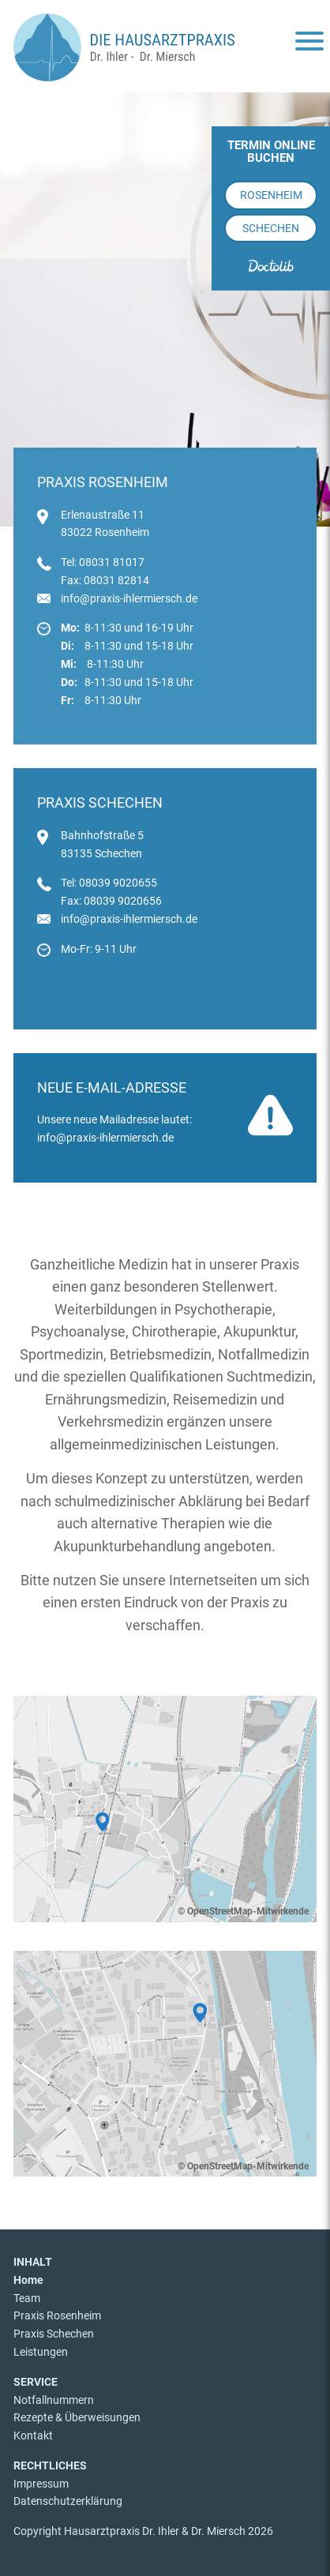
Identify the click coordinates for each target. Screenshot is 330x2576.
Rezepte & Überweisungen (77, 2417)
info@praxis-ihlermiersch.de (129, 598)
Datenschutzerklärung (67, 2501)
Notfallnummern (53, 2400)
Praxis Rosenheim (57, 2315)
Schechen (270, 228)
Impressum (41, 2483)
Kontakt (33, 2435)
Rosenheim (271, 195)
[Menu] (309, 42)
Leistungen (40, 2351)
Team (26, 2298)
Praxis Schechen (53, 2333)
